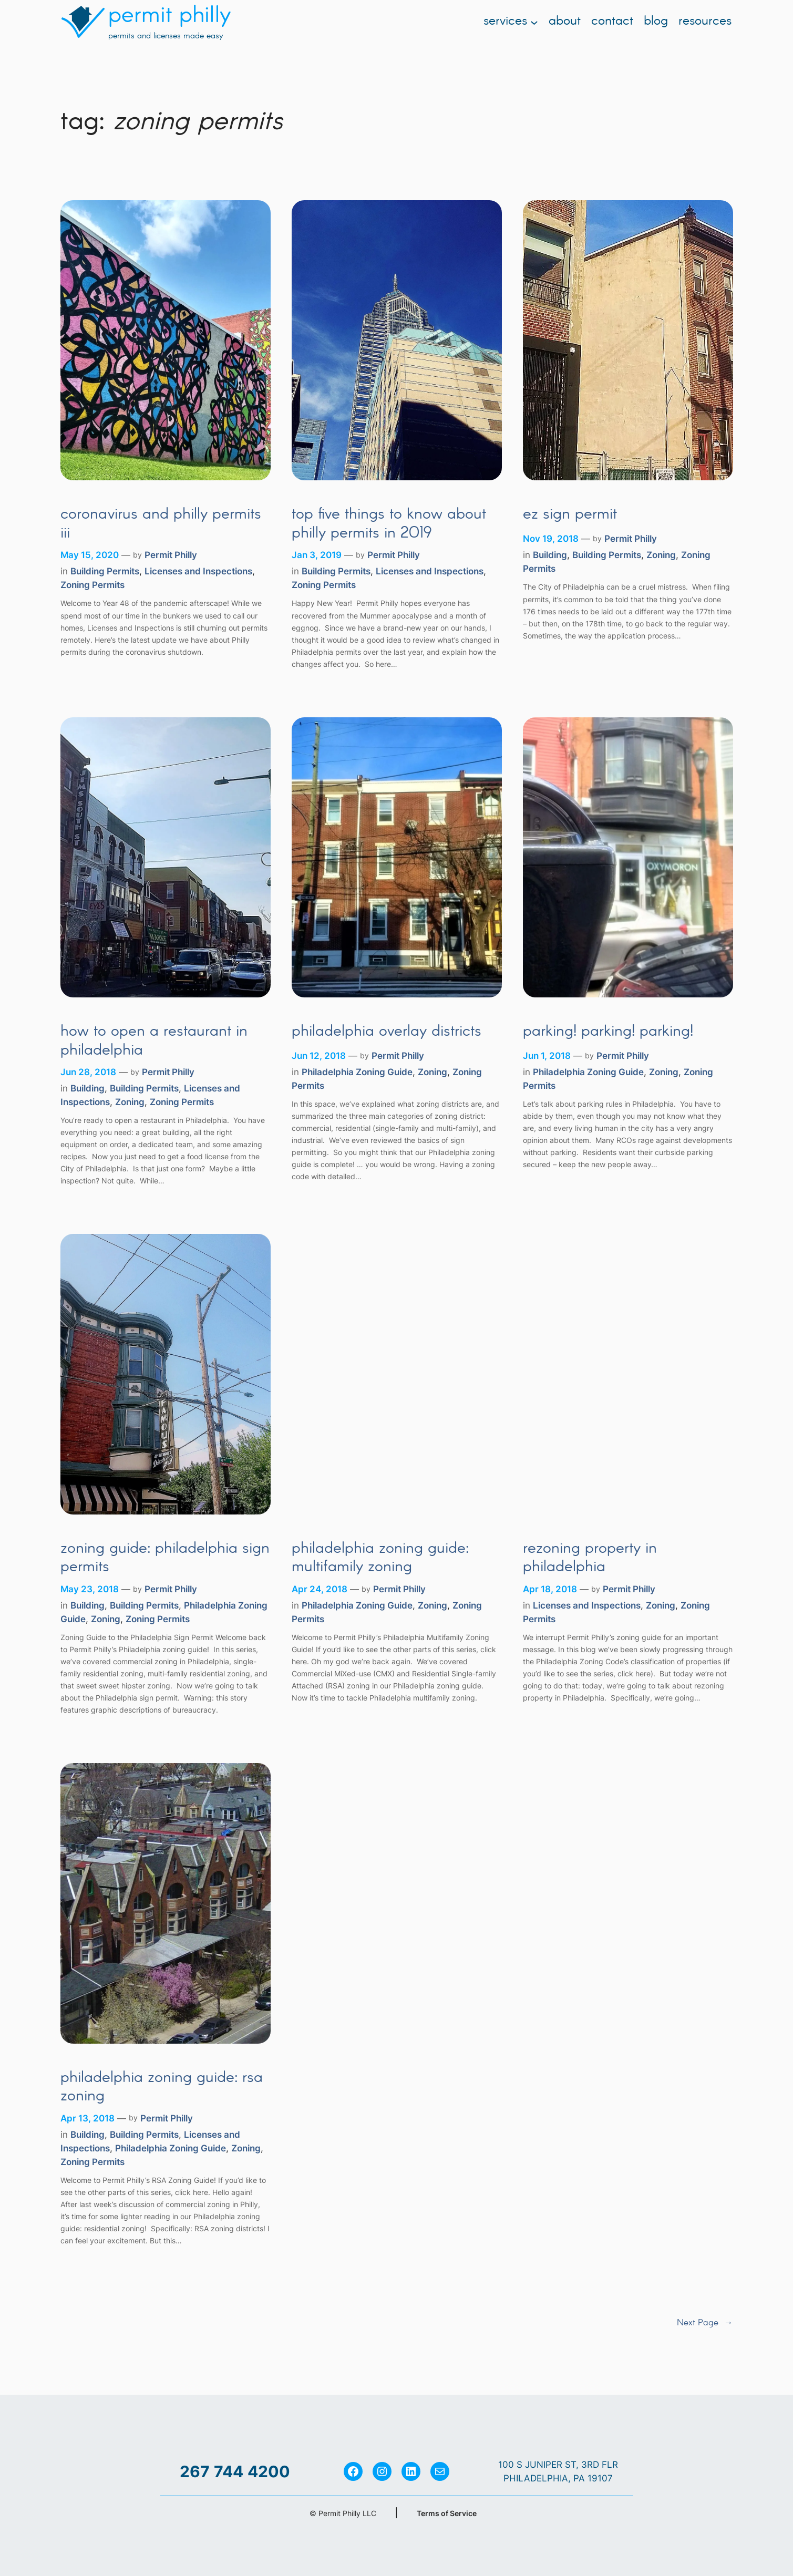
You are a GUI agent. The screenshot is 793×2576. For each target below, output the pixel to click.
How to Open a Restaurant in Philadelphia (154, 1041)
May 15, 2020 (89, 555)
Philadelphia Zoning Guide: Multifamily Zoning (380, 1558)
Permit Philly (171, 555)
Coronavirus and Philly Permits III (160, 524)
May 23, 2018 (89, 1589)
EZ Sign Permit (570, 515)
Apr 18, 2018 (550, 1589)
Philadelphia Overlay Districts (386, 1032)
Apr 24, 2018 (319, 1589)
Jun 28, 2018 (88, 1072)
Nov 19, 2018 (551, 538)
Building (550, 555)
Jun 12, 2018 (319, 1055)
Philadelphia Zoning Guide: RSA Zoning (161, 2087)
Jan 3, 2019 (317, 555)
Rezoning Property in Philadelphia (590, 1558)
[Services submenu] (534, 22)
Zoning (661, 555)
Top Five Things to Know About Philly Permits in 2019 (389, 524)
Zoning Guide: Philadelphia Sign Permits (165, 1558)
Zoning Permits (92, 585)
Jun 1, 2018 (547, 1055)
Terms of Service (447, 2513)
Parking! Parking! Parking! (608, 1032)
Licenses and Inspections (198, 571)
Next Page (705, 2323)
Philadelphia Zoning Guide (357, 1072)
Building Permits (104, 571)
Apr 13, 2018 (87, 2118)
